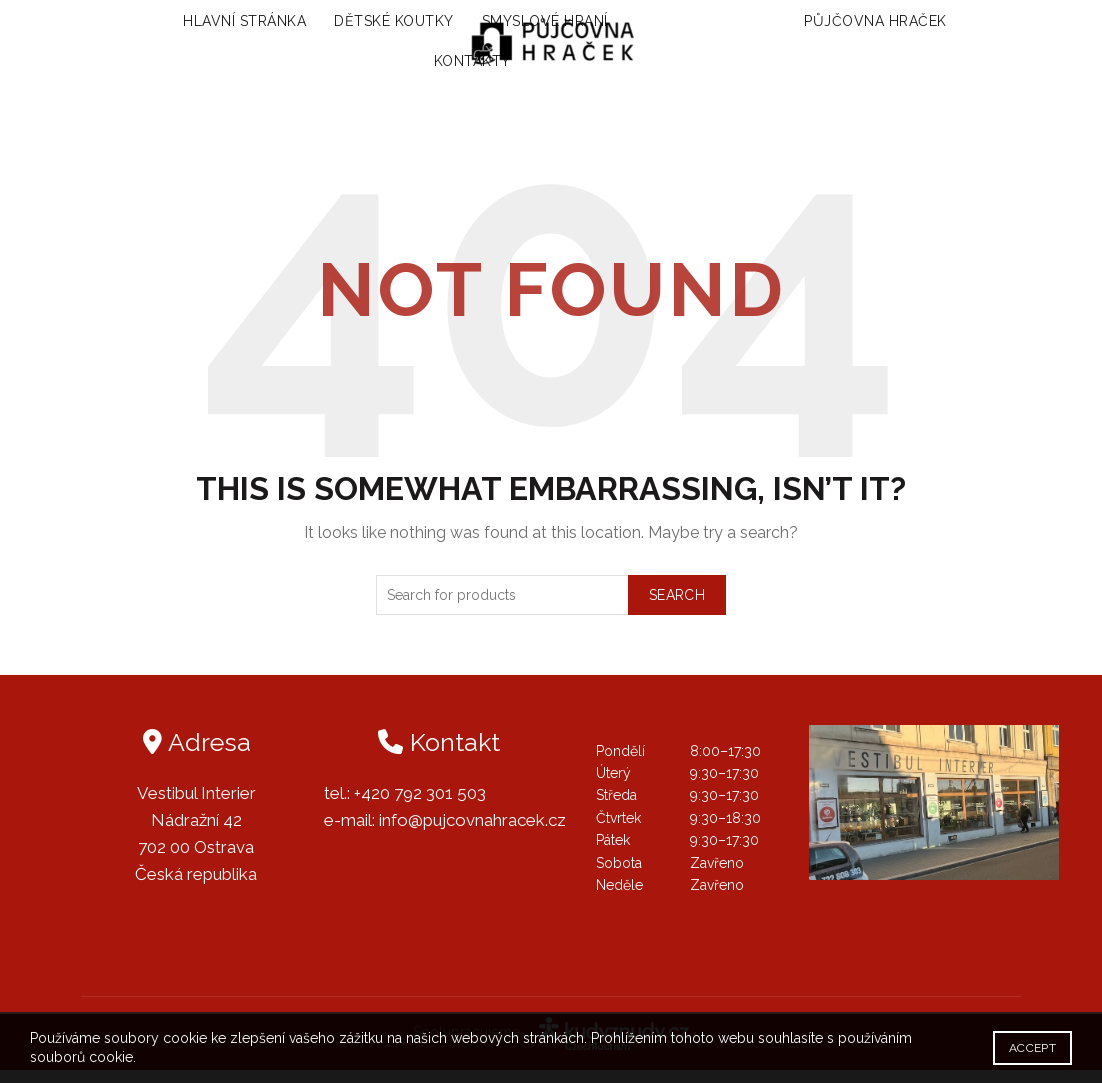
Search (677, 607)
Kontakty (472, 68)
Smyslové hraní (527, 28)
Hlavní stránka (226, 28)
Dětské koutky (376, 28)
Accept (1032, 1048)
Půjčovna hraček (893, 28)
